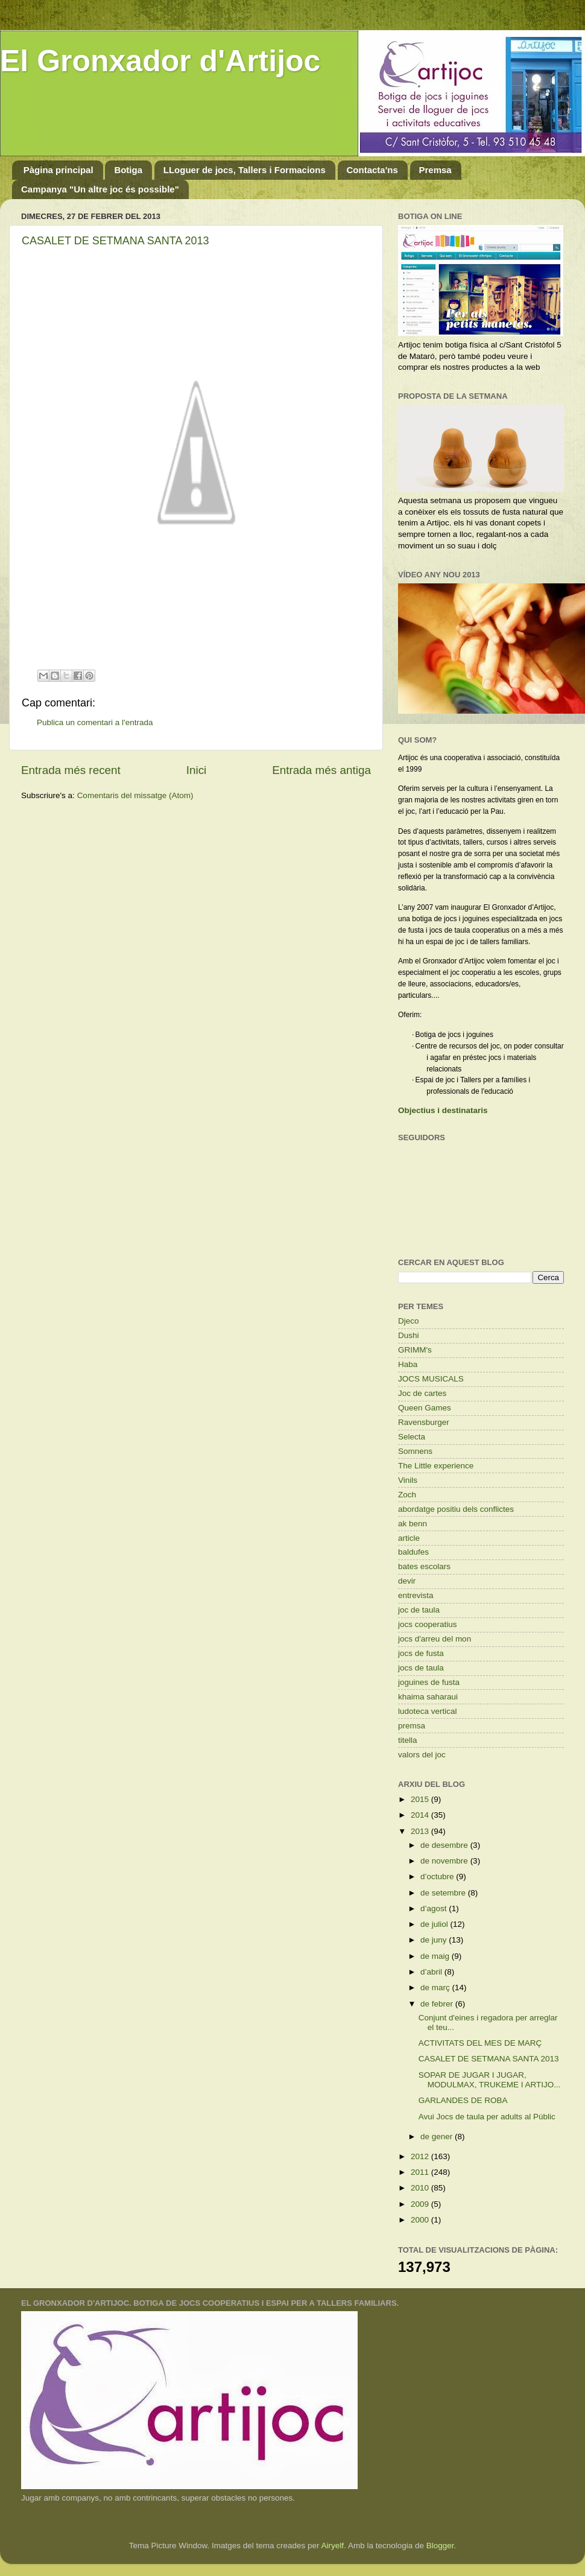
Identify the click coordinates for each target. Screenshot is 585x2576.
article (409, 1538)
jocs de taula (421, 1667)
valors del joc (422, 1754)
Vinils (407, 1480)
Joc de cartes (422, 1393)
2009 (421, 2204)
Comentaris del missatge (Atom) (135, 795)
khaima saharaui (428, 1696)
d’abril (432, 1971)
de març (436, 1987)
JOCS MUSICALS (431, 1378)
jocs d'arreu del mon (434, 1638)
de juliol (435, 1924)
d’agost (434, 1908)
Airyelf (332, 2545)
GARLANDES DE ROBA (463, 2100)
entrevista (416, 1595)
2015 (421, 1799)
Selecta (411, 1436)
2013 (421, 1831)
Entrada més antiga (321, 770)
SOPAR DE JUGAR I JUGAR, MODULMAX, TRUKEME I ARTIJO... (490, 2079)
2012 (421, 2156)
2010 (421, 2187)
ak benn (412, 1523)
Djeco (408, 1320)
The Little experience (435, 1465)
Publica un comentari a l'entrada (95, 722)
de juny (434, 1939)
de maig (436, 1956)
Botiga (128, 170)
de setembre (444, 1892)
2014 (421, 1814)
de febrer (437, 2003)
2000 (421, 2219)
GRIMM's (415, 1349)
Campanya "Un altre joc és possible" (100, 189)
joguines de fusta (429, 1682)
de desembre (445, 1845)
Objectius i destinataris (443, 1110)
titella (407, 1740)
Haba (407, 1364)
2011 (421, 2172)
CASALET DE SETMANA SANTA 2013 (115, 241)
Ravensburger (423, 1422)
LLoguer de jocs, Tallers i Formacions (244, 170)
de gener (437, 2136)
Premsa (435, 170)
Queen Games (424, 1407)
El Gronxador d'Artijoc (160, 61)
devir (407, 1580)
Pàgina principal (58, 170)
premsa (411, 1725)
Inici (196, 770)
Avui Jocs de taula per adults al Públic (487, 2116)
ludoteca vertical (427, 1711)
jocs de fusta (421, 1653)
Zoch (407, 1494)
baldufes (413, 1551)
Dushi (408, 1335)
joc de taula (419, 1609)
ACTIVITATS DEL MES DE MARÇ (480, 2043)
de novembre (445, 1860)
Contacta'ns (372, 170)
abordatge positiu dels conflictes (456, 1509)
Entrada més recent (71, 770)
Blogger (440, 2545)
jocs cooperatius (427, 1624)
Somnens (415, 1451)
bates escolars (424, 1566)
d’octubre (438, 1876)
